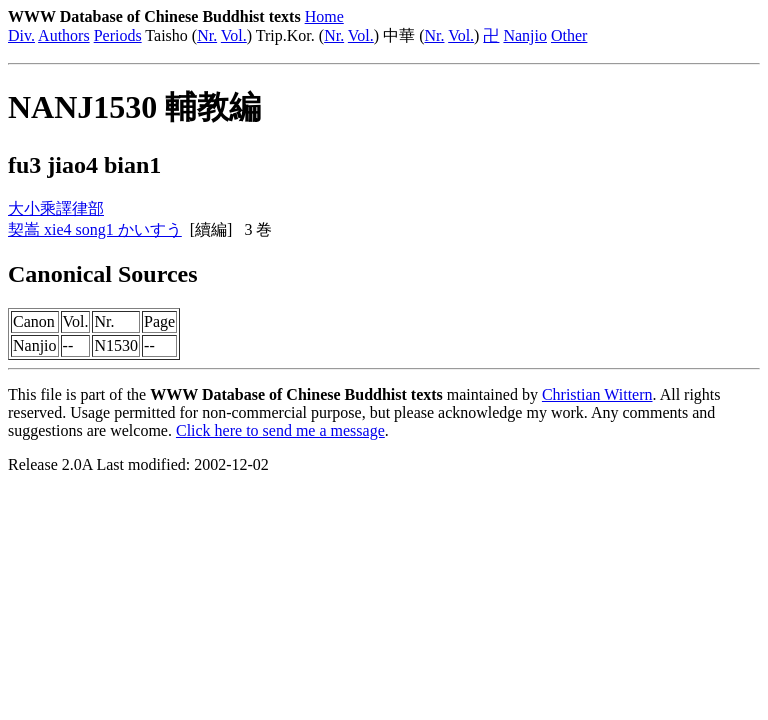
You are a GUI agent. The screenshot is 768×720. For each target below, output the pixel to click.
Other (569, 35)
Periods (118, 35)
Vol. (234, 35)
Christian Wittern (597, 394)
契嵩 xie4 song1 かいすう (95, 229)
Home (324, 16)
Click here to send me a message (280, 430)
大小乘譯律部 (56, 208)
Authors (64, 35)
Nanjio (525, 35)
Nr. (207, 35)
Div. (21, 35)
